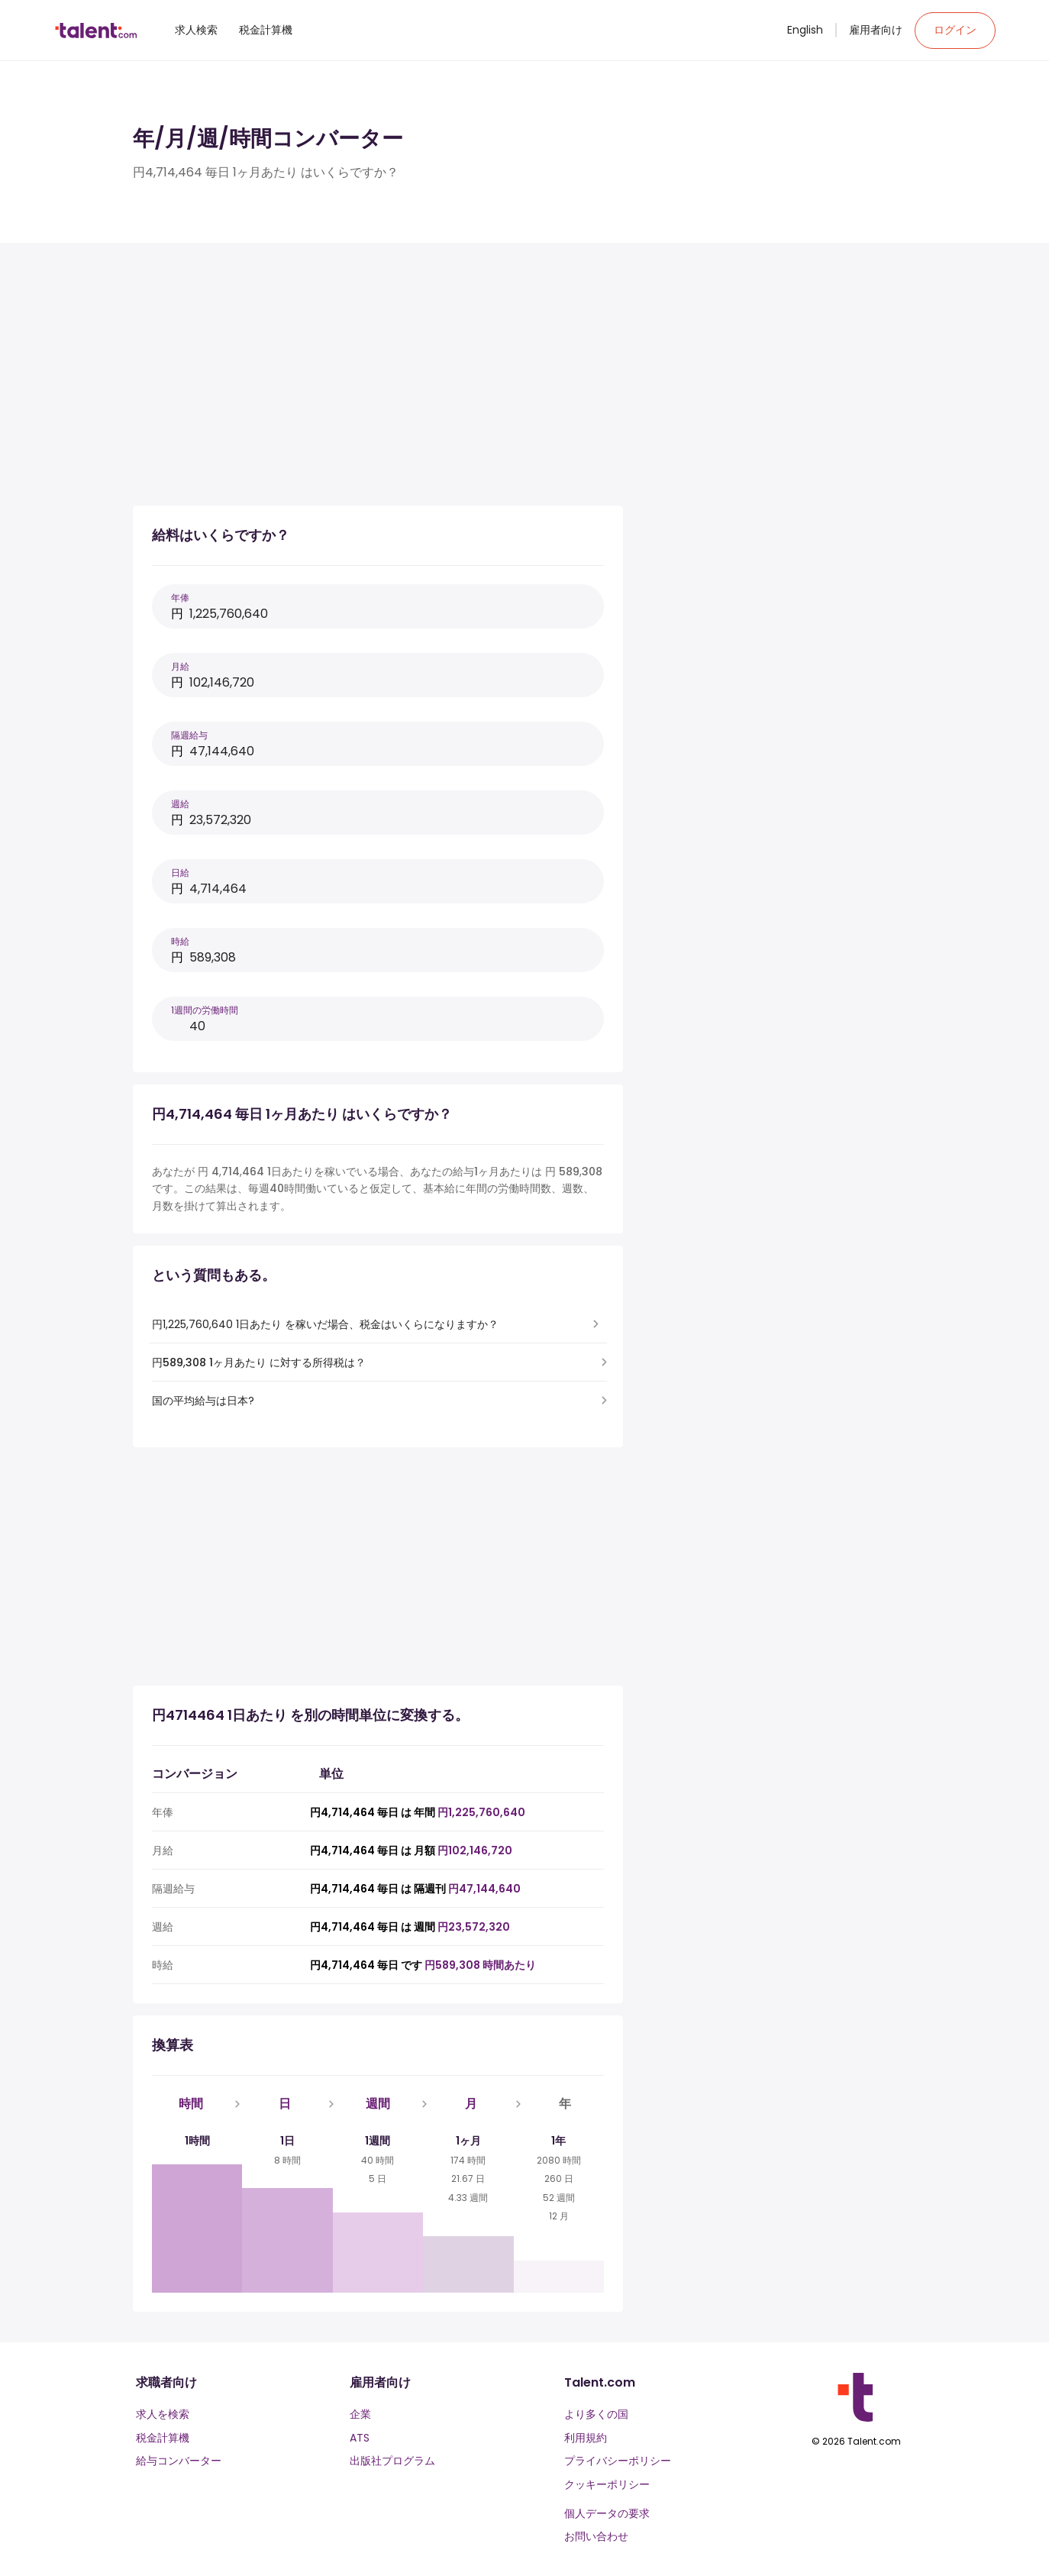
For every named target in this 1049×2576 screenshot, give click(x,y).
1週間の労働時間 (204, 1010)
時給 (180, 941)
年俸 (180, 597)
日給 (180, 872)
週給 (180, 803)
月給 (180, 666)
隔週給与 (189, 735)
